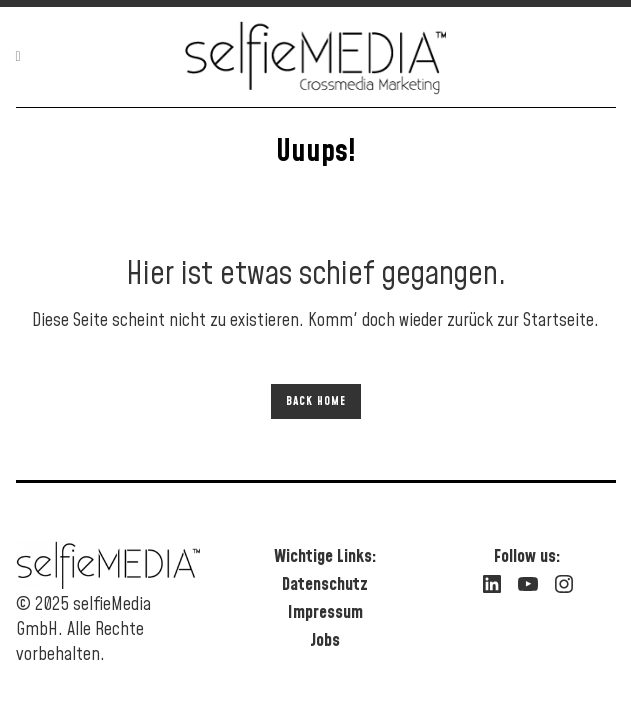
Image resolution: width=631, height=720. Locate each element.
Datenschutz (325, 584)
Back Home (316, 401)
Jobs (325, 640)
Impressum (325, 612)
